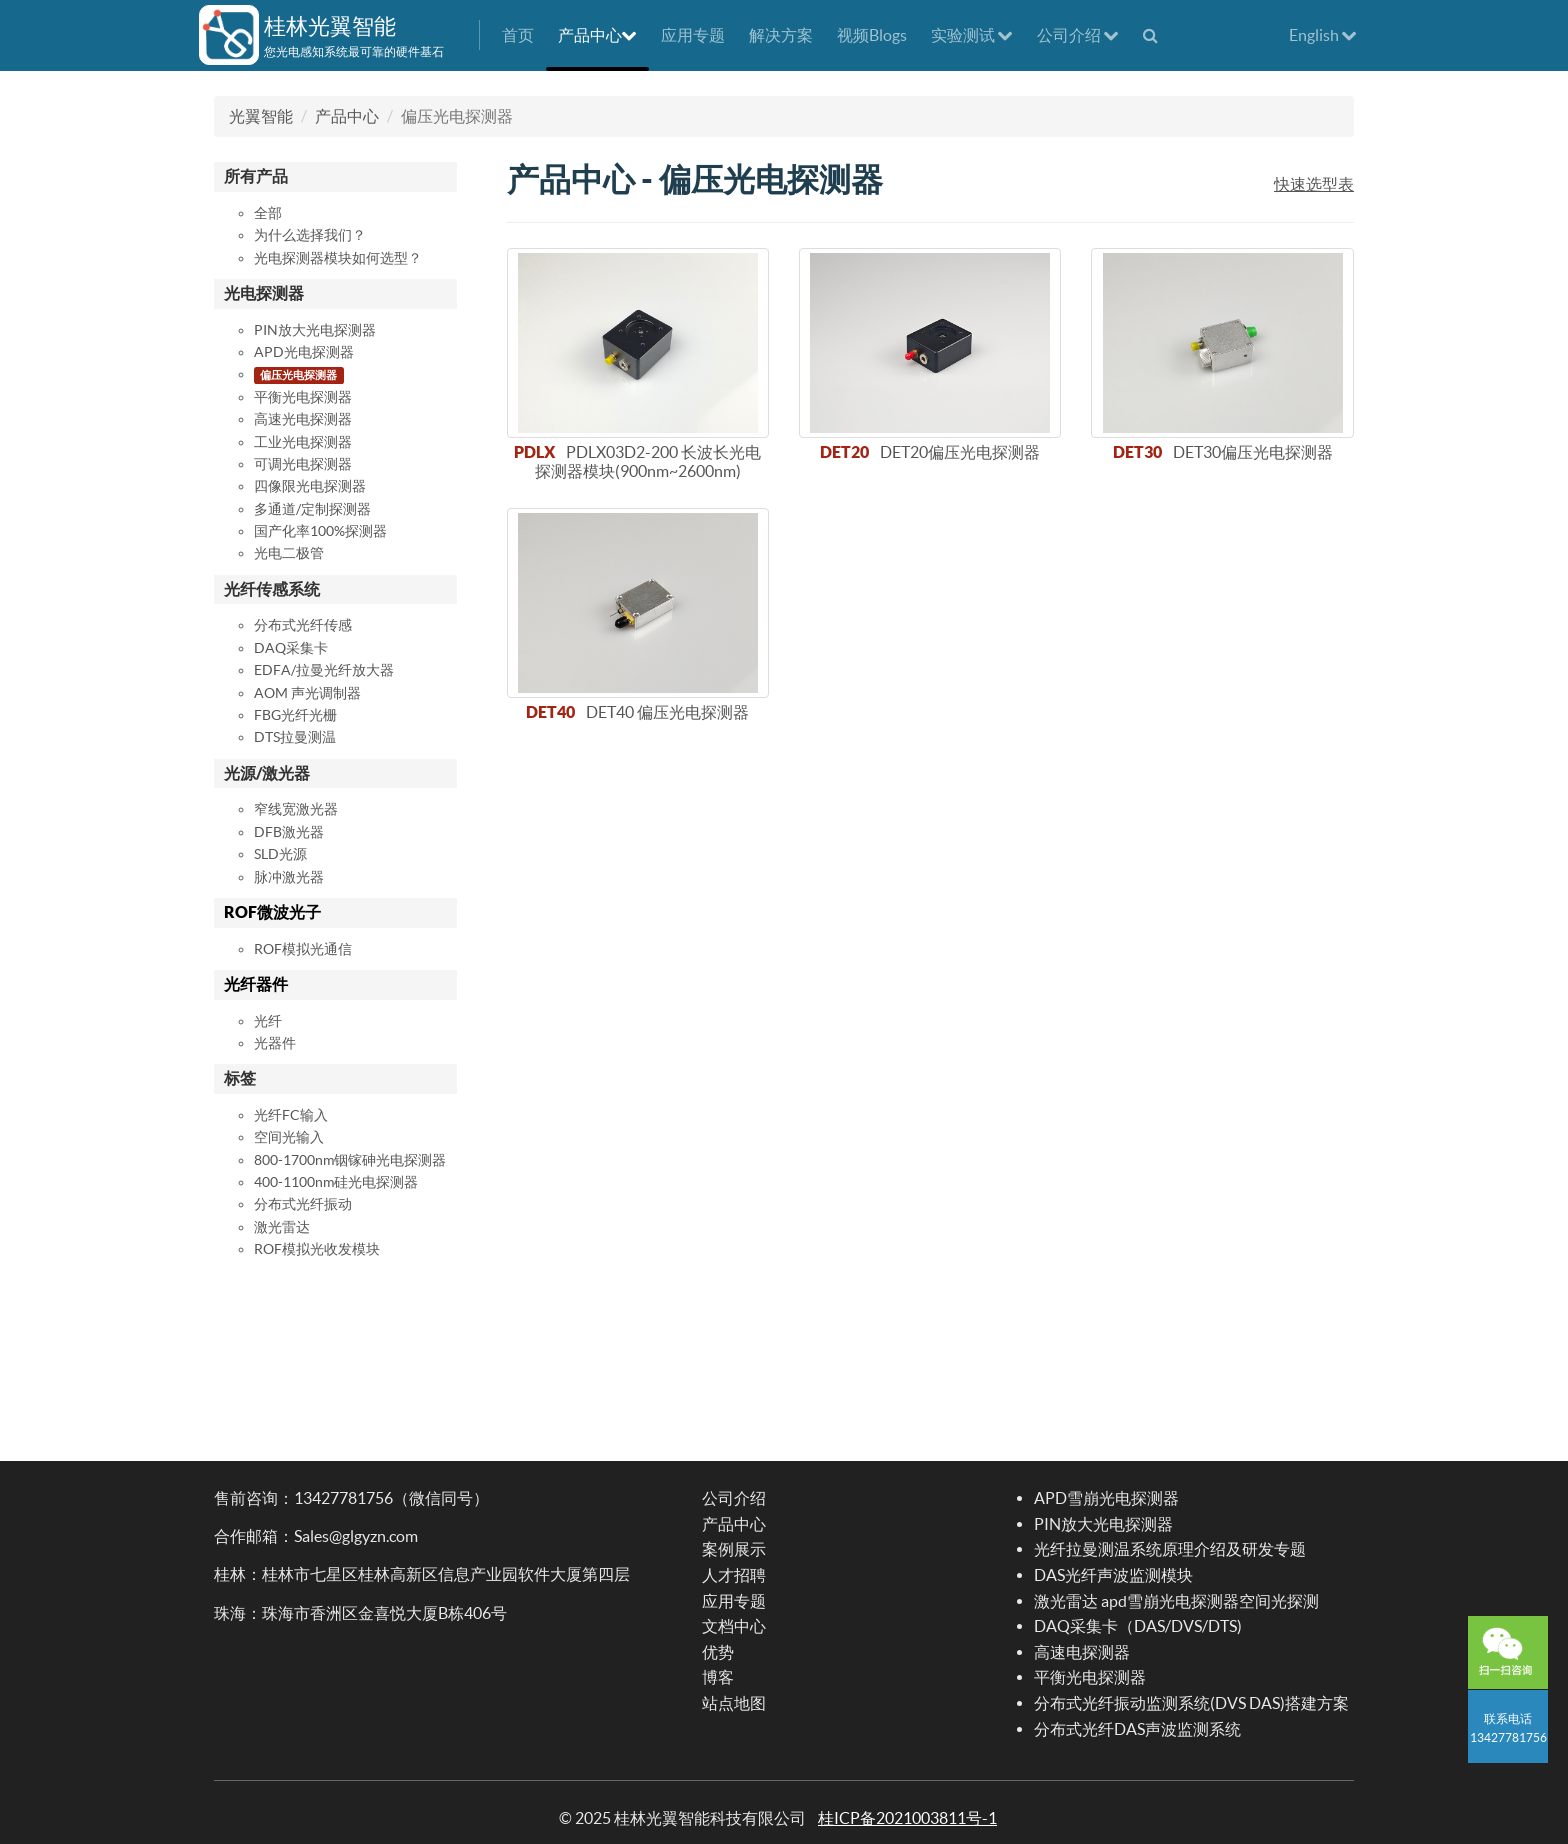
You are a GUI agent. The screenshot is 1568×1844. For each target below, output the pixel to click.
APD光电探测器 (304, 352)
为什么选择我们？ (310, 235)
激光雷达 (282, 1227)
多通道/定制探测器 (312, 509)
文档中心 (734, 1626)
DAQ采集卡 (291, 648)
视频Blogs (872, 35)
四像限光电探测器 (310, 486)
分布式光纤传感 (303, 625)
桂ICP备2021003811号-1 (907, 1818)
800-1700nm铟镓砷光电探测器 (350, 1160)
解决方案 (781, 35)
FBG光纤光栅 (295, 715)
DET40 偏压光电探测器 (667, 712)
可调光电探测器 (303, 464)
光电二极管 (289, 553)
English (1323, 35)
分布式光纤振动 (303, 1204)
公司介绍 (1078, 35)
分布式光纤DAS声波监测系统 (1137, 1729)
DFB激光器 (289, 832)
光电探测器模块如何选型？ (338, 258)
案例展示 (734, 1549)
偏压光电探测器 (298, 375)
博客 (718, 1677)
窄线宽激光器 (296, 809)
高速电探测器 (1082, 1652)
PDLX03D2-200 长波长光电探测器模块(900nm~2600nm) (648, 461)
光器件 (275, 1043)
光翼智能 (261, 116)
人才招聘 (734, 1575)
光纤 (268, 1021)
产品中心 (597, 35)
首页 (518, 35)
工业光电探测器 (303, 442)
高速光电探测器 (303, 419)
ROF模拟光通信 (303, 949)
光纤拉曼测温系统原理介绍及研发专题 (1170, 1549)
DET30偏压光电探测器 (1253, 452)
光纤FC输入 (291, 1115)
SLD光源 (280, 854)
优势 (718, 1652)
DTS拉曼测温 (295, 737)
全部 (268, 213)
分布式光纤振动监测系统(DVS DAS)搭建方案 (1191, 1703)
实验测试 (972, 35)
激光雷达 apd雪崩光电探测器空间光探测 (1176, 1601)
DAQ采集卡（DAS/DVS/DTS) (1138, 1626)
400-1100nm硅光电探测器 (336, 1182)
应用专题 (693, 35)
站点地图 (734, 1703)
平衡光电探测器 (303, 397)
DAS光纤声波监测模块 (1113, 1575)
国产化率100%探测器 (320, 531)
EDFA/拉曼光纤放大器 (324, 670)
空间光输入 (289, 1137)
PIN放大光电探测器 (315, 330)
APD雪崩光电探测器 (1106, 1498)
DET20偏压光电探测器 (960, 452)
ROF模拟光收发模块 (317, 1249)
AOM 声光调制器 (307, 693)
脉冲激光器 (289, 877)
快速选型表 (1314, 184)
